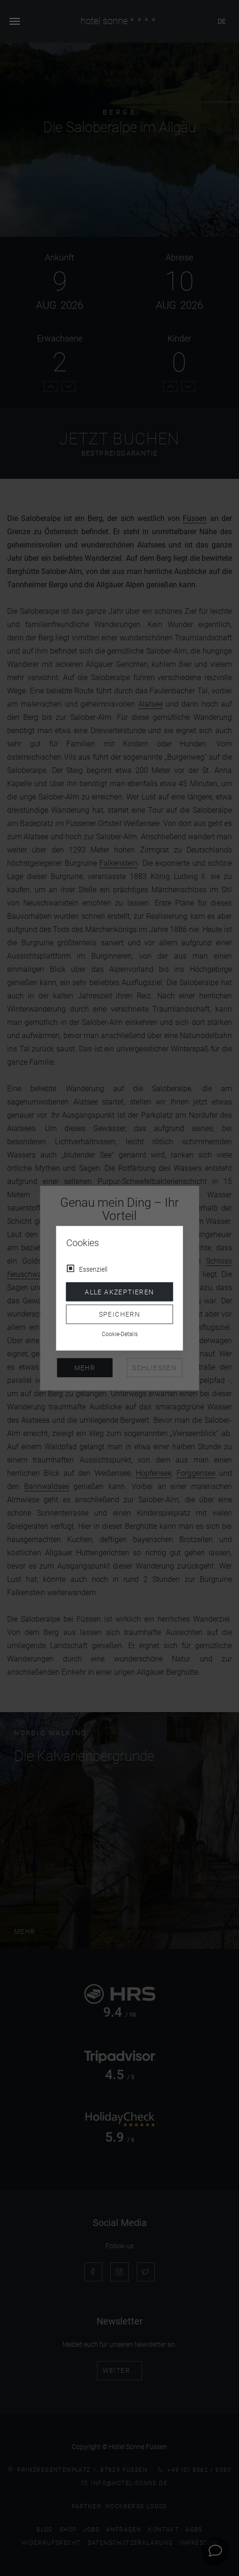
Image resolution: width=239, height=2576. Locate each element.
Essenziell (93, 1269)
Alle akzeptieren (119, 1291)
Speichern (120, 1314)
